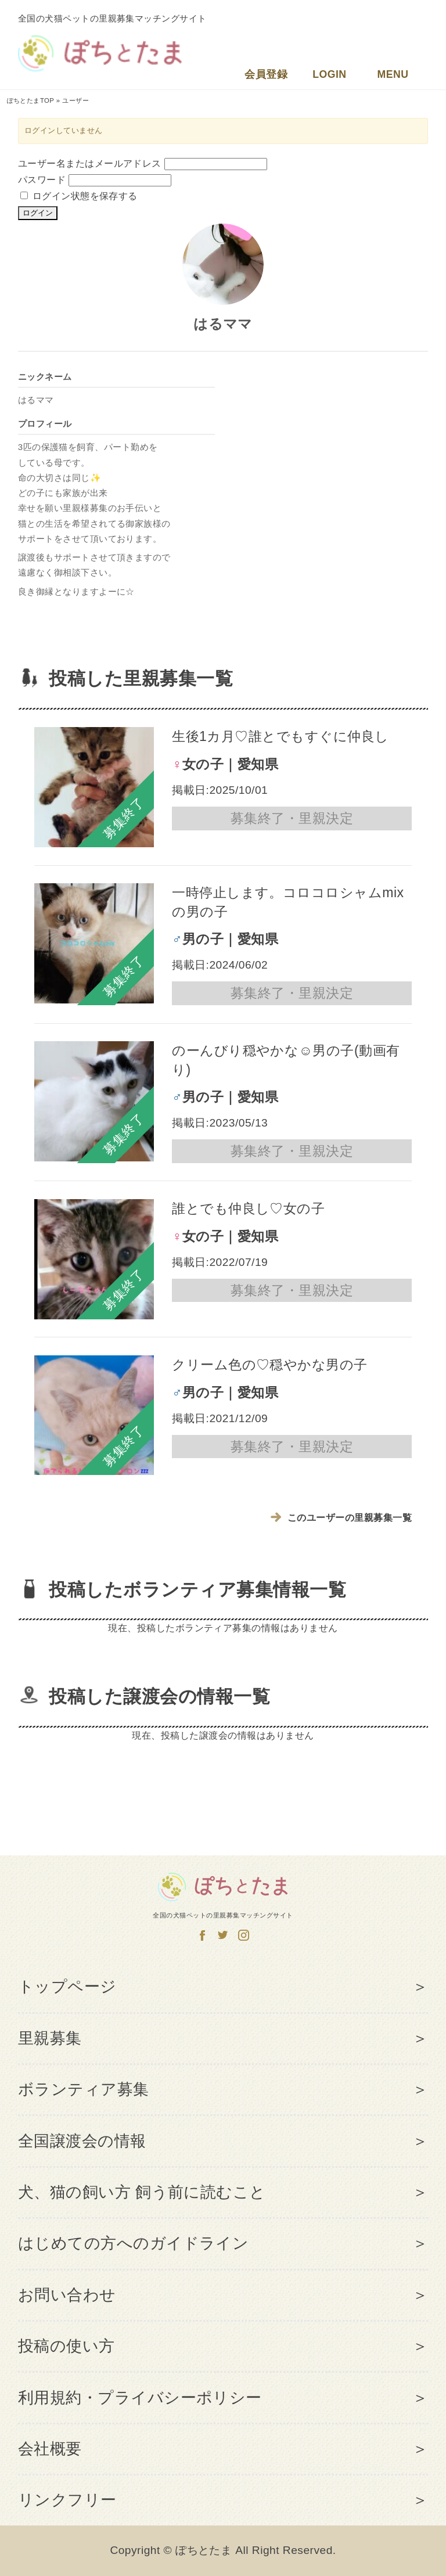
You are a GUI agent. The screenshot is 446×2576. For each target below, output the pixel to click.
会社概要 (50, 2449)
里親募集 (50, 2038)
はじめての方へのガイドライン (133, 2243)
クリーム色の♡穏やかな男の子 (270, 1364)
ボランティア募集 (83, 2089)
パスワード (42, 180)
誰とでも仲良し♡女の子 (248, 1208)
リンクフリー (67, 2500)
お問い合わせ (67, 2295)
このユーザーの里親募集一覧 (342, 1518)
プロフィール (45, 424)
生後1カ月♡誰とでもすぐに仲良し (280, 736)
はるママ (223, 324)
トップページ (67, 1986)
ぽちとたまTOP (31, 100)
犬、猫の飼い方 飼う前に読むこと (142, 2192)
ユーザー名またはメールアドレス (89, 163)
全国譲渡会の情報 (82, 2141)
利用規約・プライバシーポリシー (140, 2397)
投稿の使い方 (66, 2346)
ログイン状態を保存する (79, 196)
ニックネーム (45, 377)
